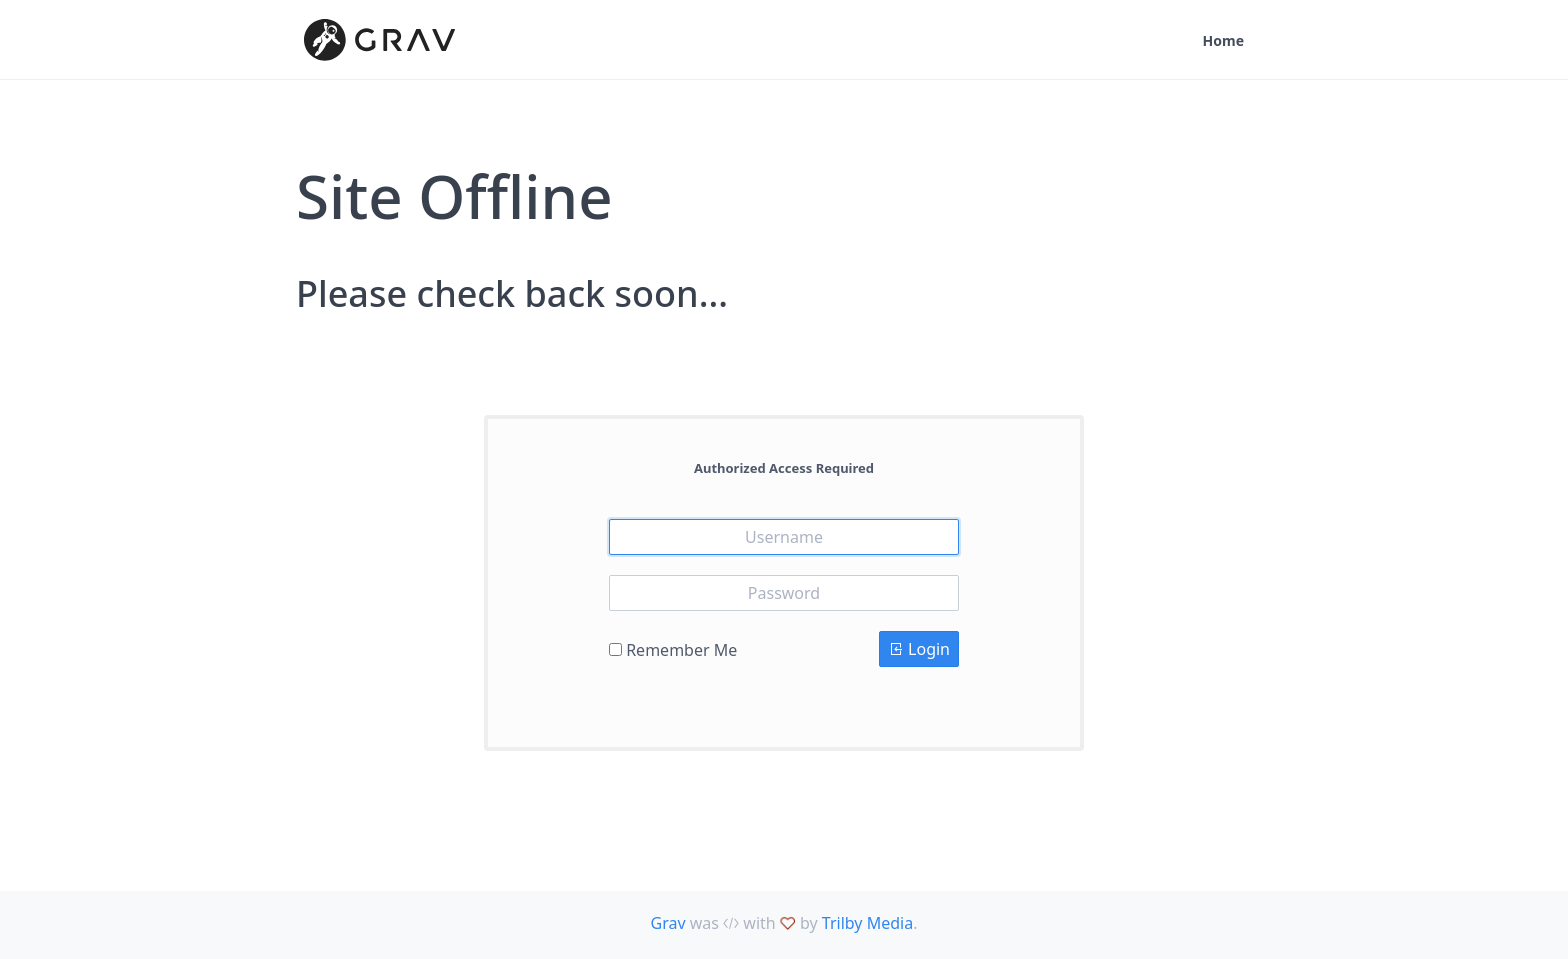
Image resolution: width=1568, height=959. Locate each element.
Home (1223, 40)
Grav (668, 923)
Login (919, 649)
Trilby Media (867, 923)
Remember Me (681, 650)
